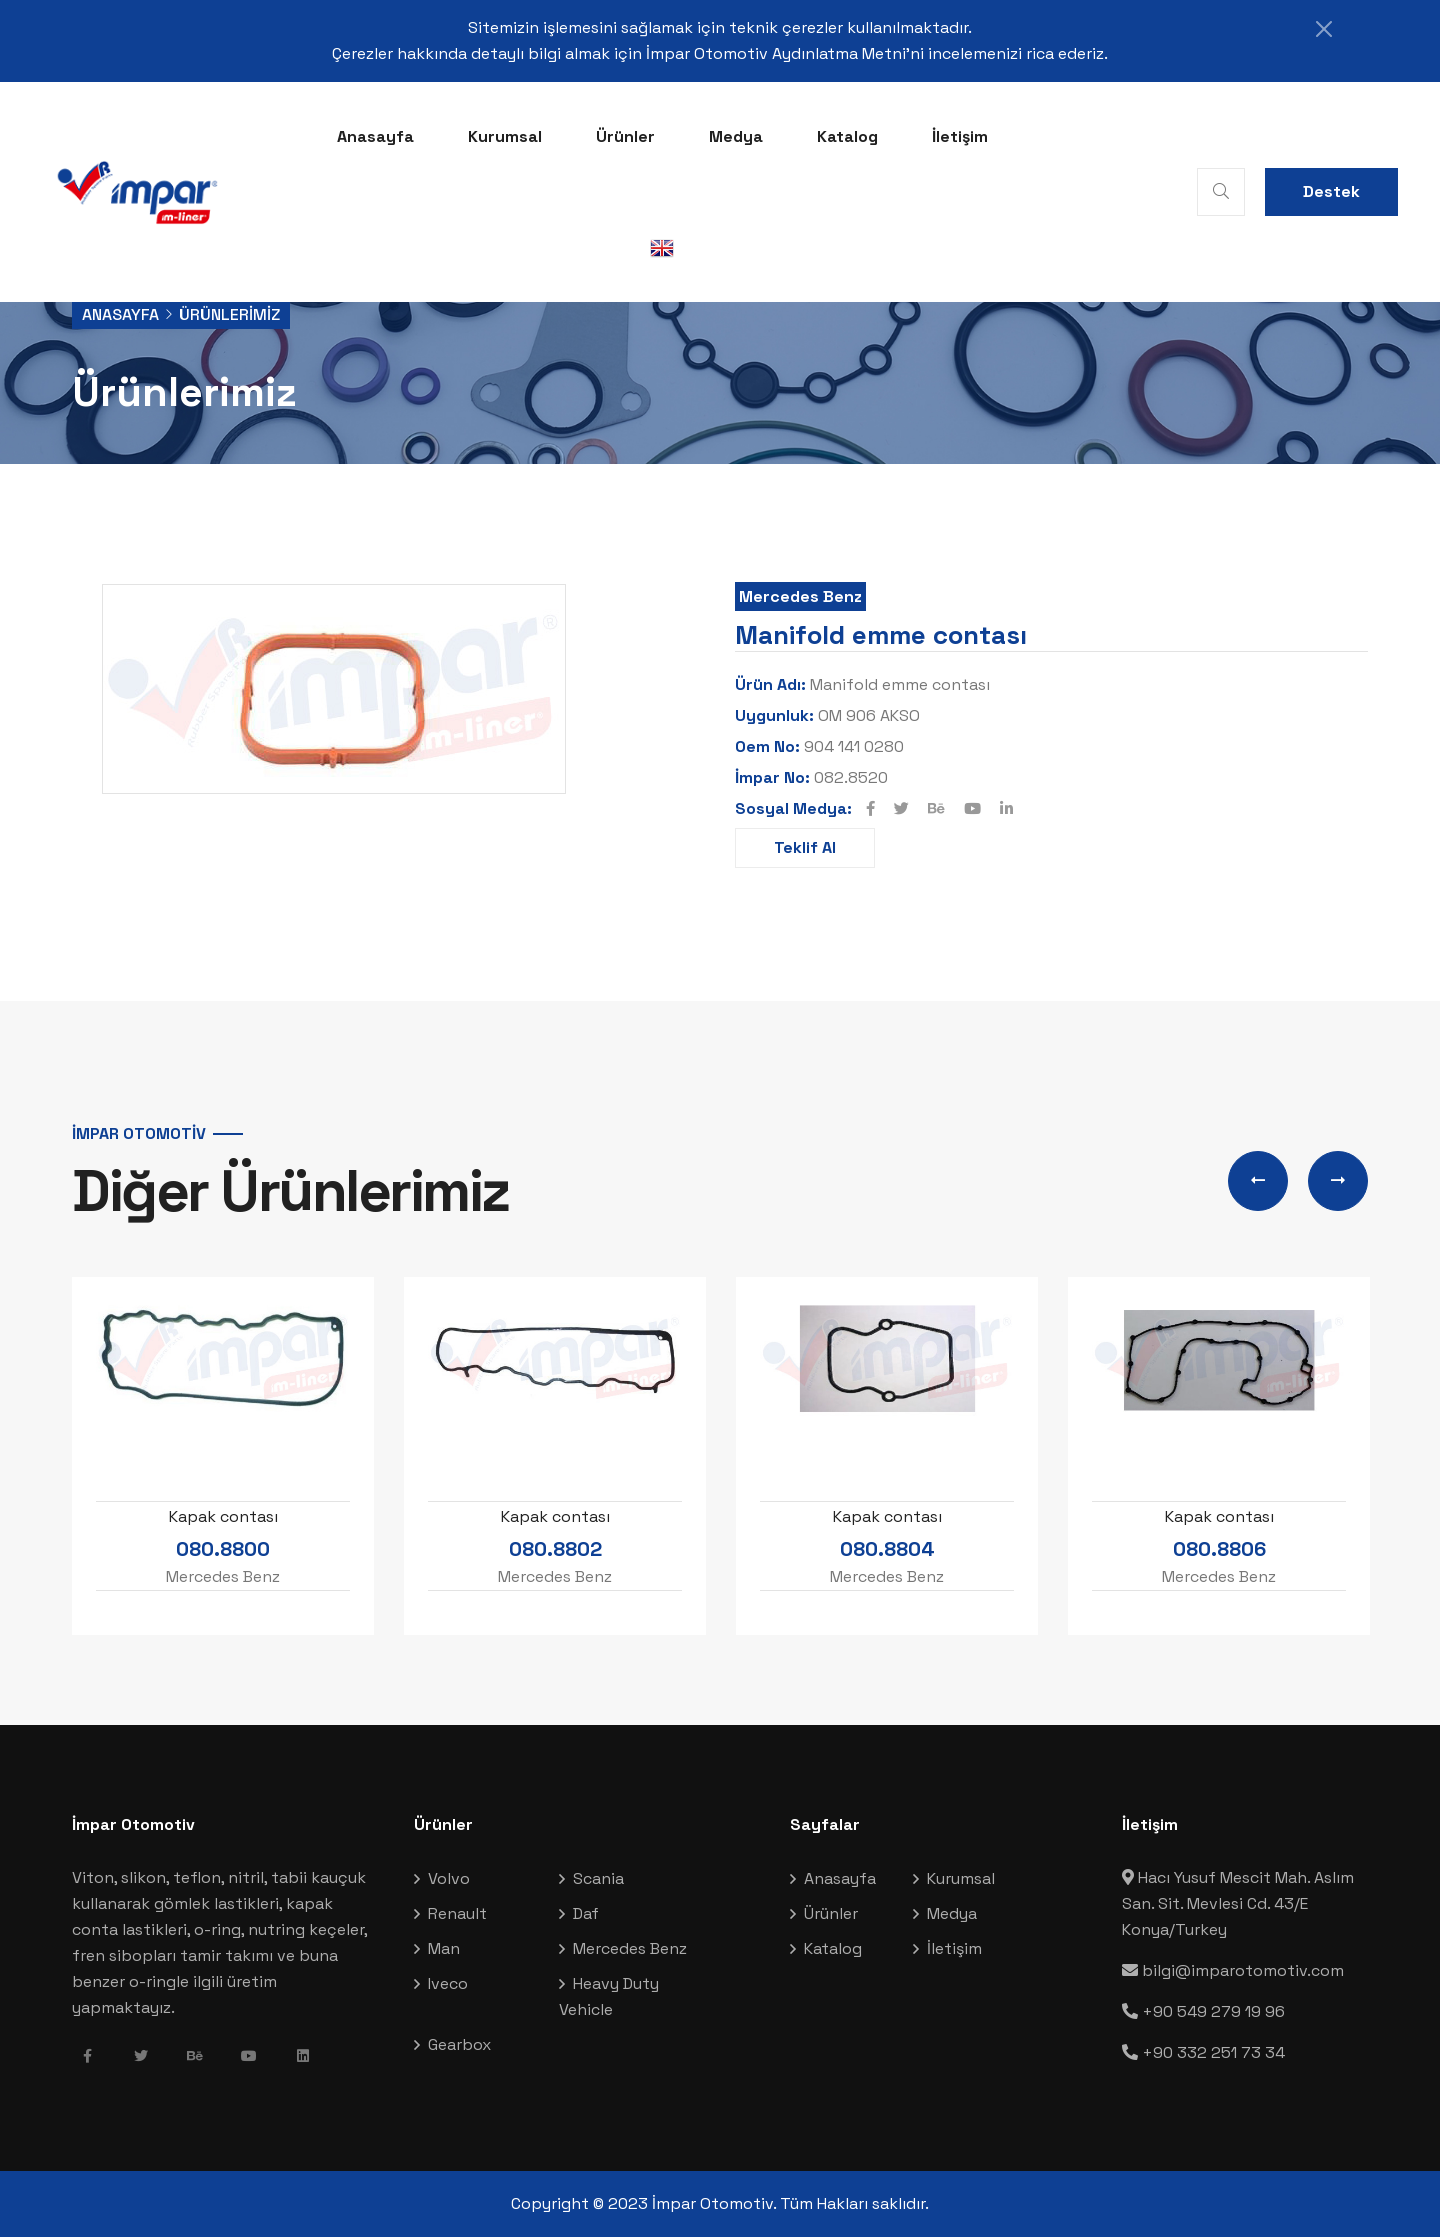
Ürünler (625, 136)
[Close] (1320, 29)
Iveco (448, 1984)
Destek (1331, 191)
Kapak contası (223, 1517)
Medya (736, 136)
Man (444, 1949)
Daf (586, 1914)
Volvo (449, 1879)
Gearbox (459, 2045)
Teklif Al (805, 847)
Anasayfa (375, 136)
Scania (598, 1879)
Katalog (847, 136)
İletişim (960, 136)
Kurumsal (505, 136)
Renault (457, 1914)
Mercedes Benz (800, 596)
